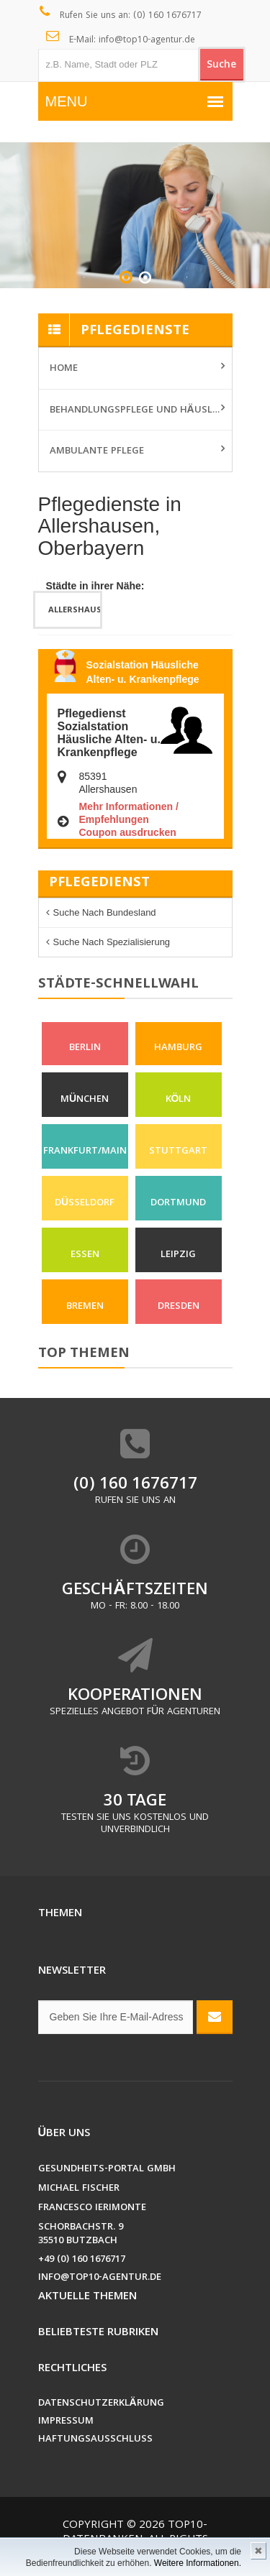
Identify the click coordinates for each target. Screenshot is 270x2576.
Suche (221, 65)
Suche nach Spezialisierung (112, 942)
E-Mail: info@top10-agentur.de (120, 38)
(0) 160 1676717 (135, 1485)
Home (64, 369)
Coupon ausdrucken (127, 832)
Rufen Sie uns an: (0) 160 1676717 (121, 14)
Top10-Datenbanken (135, 2532)
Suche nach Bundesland (104, 912)
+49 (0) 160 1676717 (81, 2260)
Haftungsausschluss (95, 2440)
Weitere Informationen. (197, 2563)
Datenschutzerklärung (101, 2404)
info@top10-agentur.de (99, 2278)
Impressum (66, 2422)
